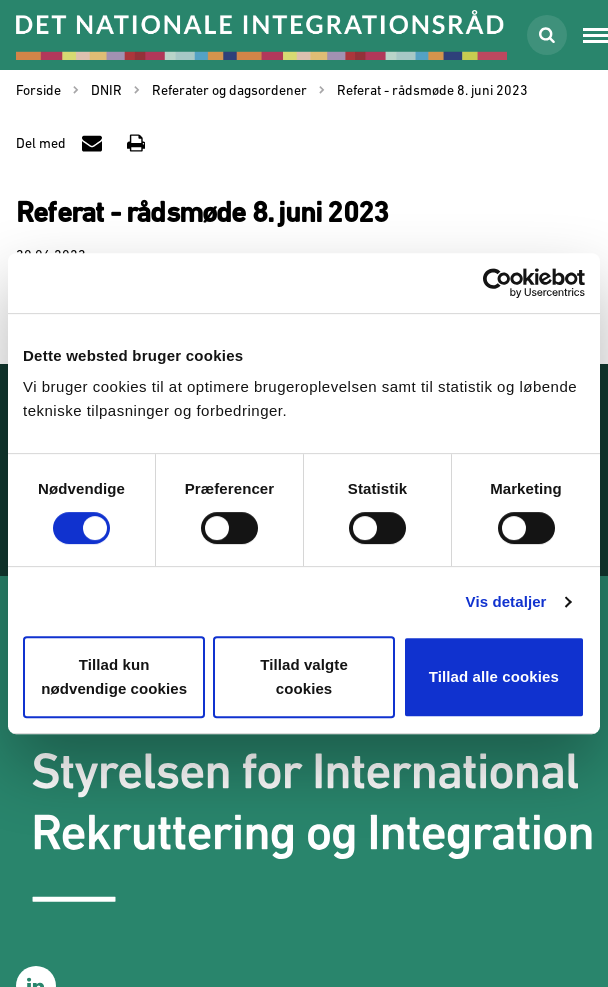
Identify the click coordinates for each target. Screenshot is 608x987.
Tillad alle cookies (494, 676)
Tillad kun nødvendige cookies (114, 676)
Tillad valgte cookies (304, 676)
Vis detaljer (506, 601)
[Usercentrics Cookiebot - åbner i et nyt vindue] (497, 283)
